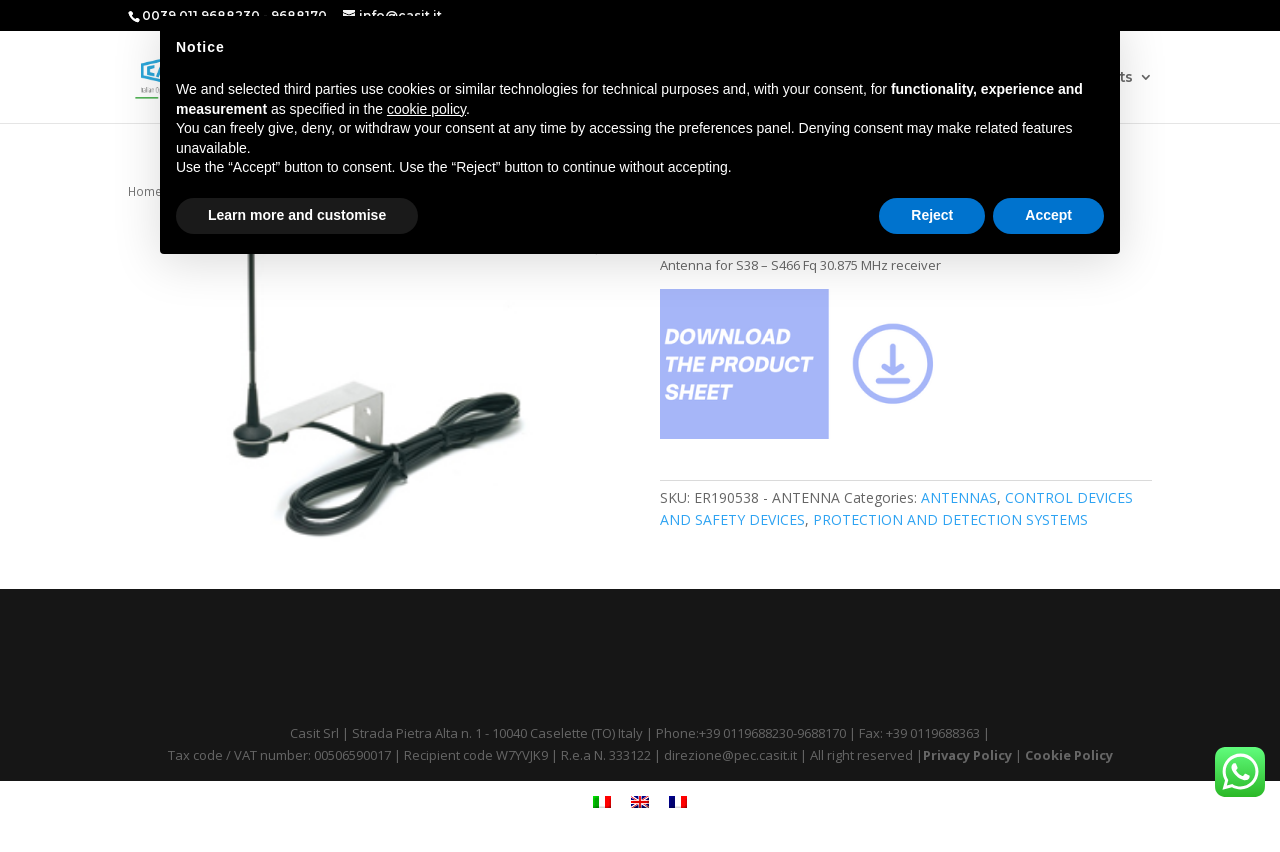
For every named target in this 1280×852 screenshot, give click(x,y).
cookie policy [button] (426, 109)
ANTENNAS (959, 497)
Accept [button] (1048, 215)
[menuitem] (602, 801)
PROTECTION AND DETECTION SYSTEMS (950, 519)
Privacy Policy (967, 755)
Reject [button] (932, 215)
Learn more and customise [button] (297, 215)
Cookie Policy (1069, 755)
